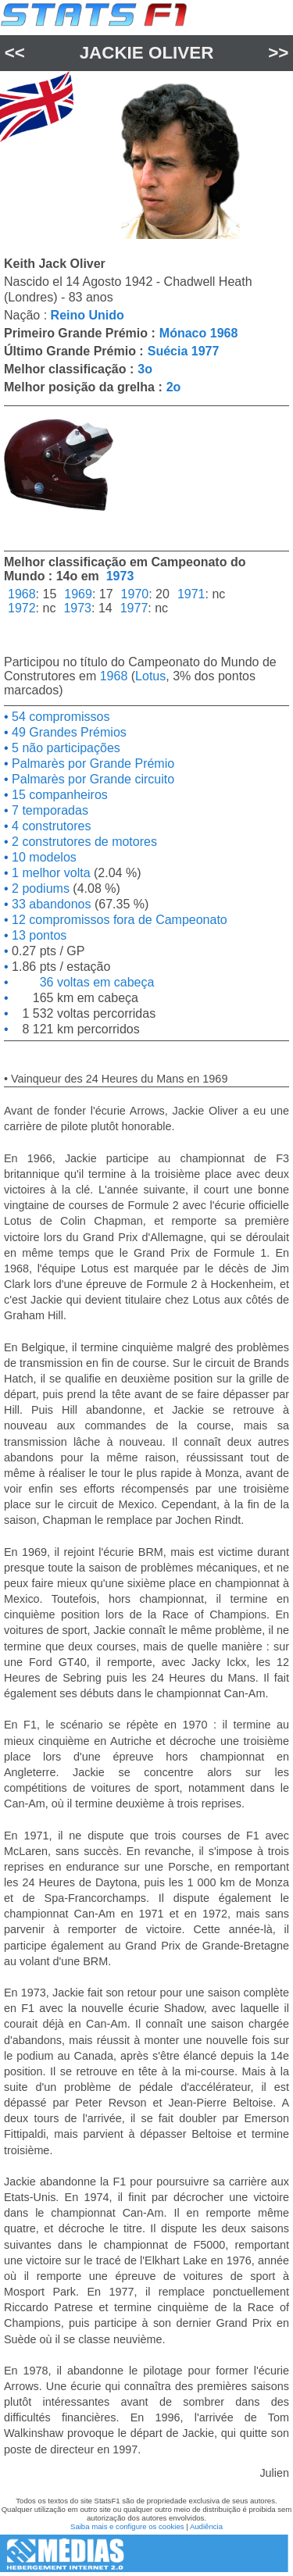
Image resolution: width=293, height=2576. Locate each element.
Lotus (150, 676)
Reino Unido (87, 315)
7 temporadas (48, 810)
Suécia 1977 (184, 351)
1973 (120, 576)
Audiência (206, 2526)
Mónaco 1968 (198, 333)
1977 (134, 608)
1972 (22, 608)
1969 (78, 594)
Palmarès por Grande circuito (92, 779)
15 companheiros (58, 794)
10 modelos (43, 857)
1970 (135, 594)
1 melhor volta (50, 872)
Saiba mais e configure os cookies (127, 2526)
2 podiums (39, 888)
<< (15, 52)
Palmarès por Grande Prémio (92, 763)
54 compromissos (59, 716)
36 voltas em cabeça (82, 982)
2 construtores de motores (83, 841)
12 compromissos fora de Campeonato (118, 919)
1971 (191, 594)
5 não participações (64, 748)
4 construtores (50, 826)
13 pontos (38, 935)
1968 (22, 594)
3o (145, 369)
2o (173, 387)
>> (278, 52)
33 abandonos (50, 904)
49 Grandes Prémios (68, 732)
